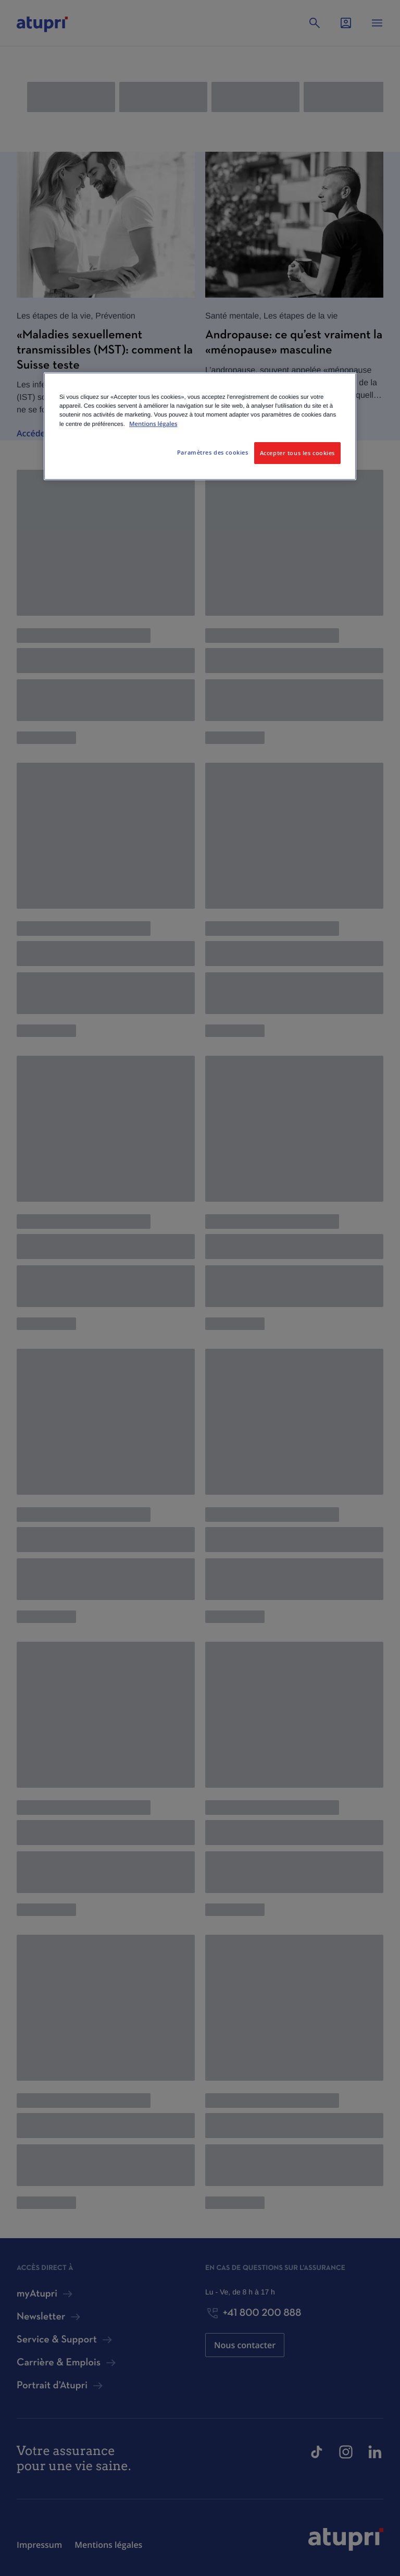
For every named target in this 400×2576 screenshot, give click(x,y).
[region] (200, 426)
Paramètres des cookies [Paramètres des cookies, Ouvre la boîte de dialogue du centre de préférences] (212, 452)
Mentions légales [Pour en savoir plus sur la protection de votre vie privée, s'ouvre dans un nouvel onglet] (153, 424)
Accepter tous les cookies (297, 453)
